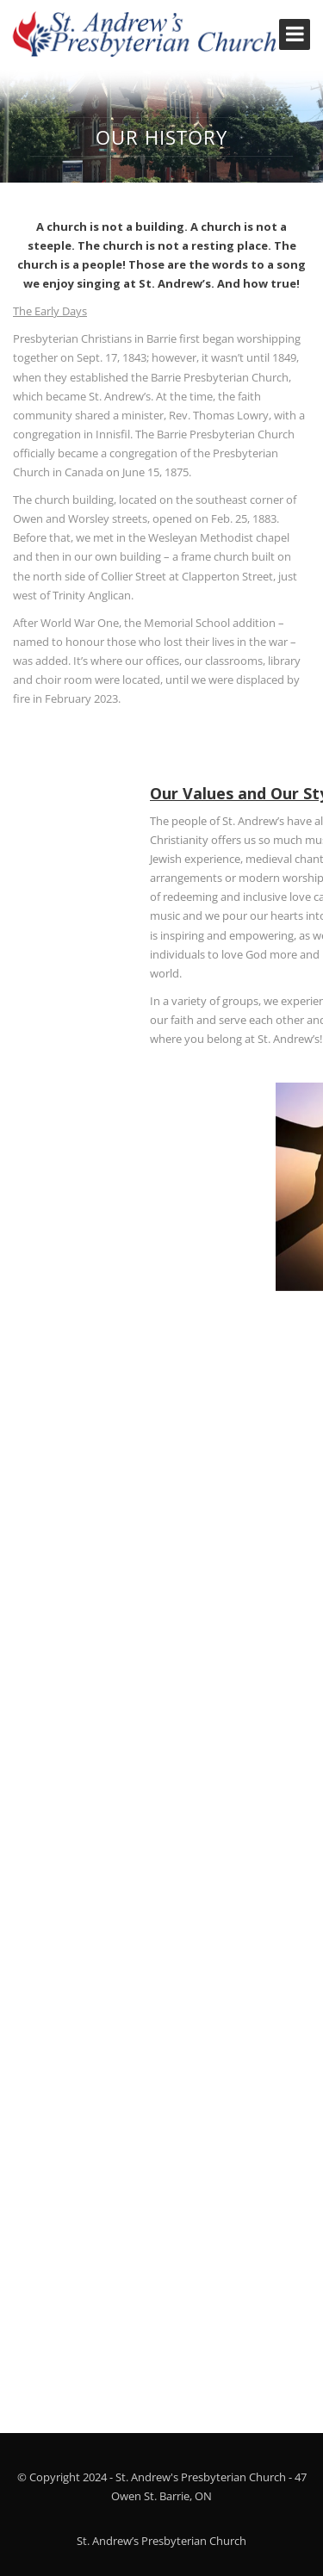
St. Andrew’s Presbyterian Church (161, 2540)
